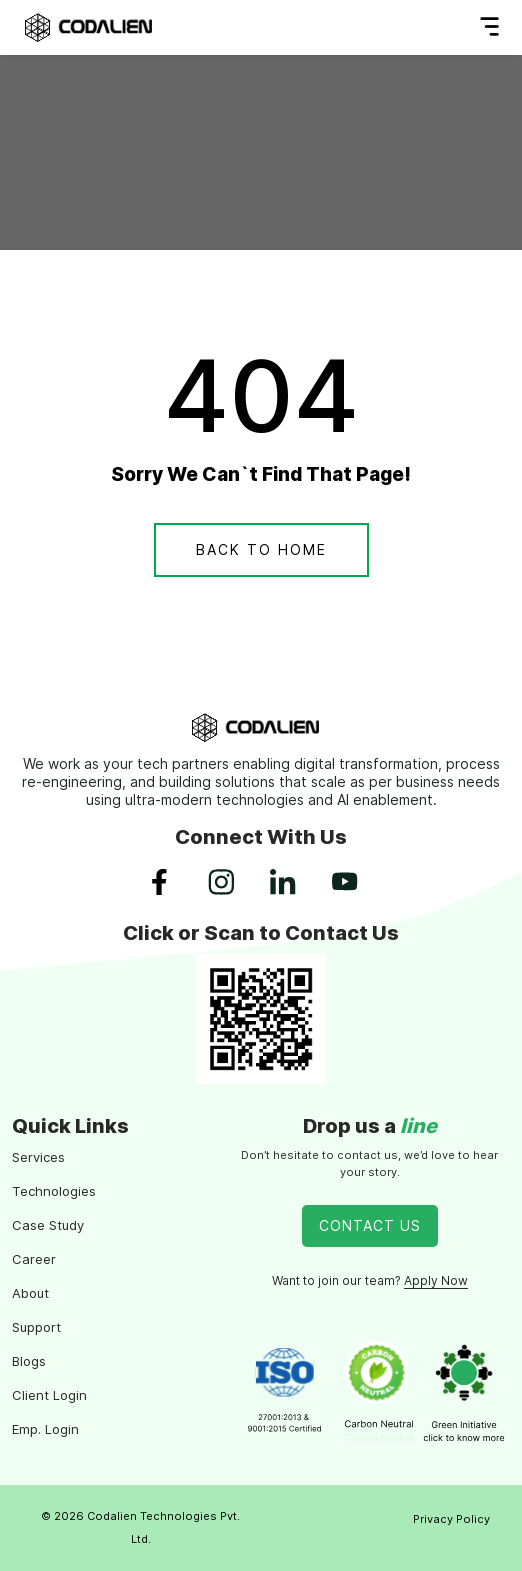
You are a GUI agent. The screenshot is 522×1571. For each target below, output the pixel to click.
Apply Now (436, 1280)
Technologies (54, 1191)
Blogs (29, 1361)
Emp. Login (45, 1429)
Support (36, 1327)
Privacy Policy (451, 1519)
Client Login (49, 1395)
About (30, 1293)
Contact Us (370, 1225)
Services (38, 1157)
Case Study (48, 1225)
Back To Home (261, 549)
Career (34, 1259)
